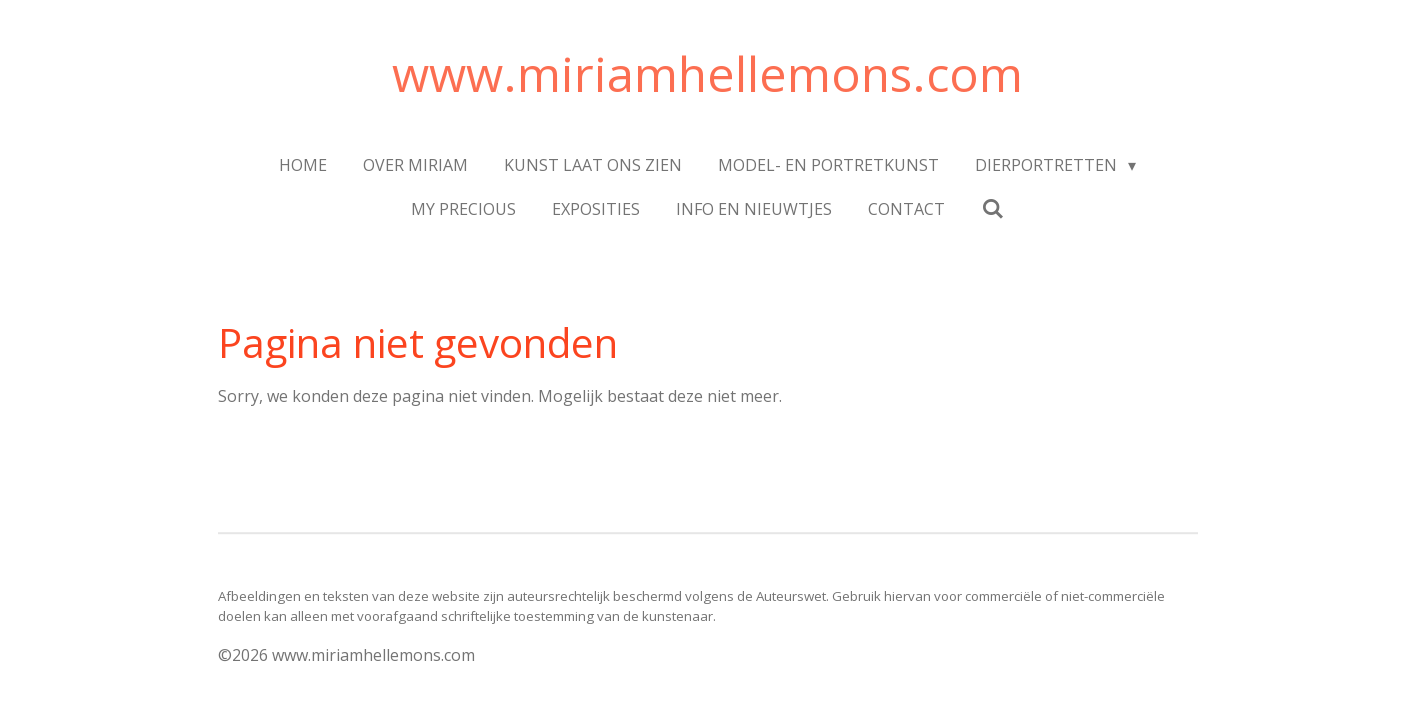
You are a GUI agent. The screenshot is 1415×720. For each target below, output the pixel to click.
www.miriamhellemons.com (707, 73)
